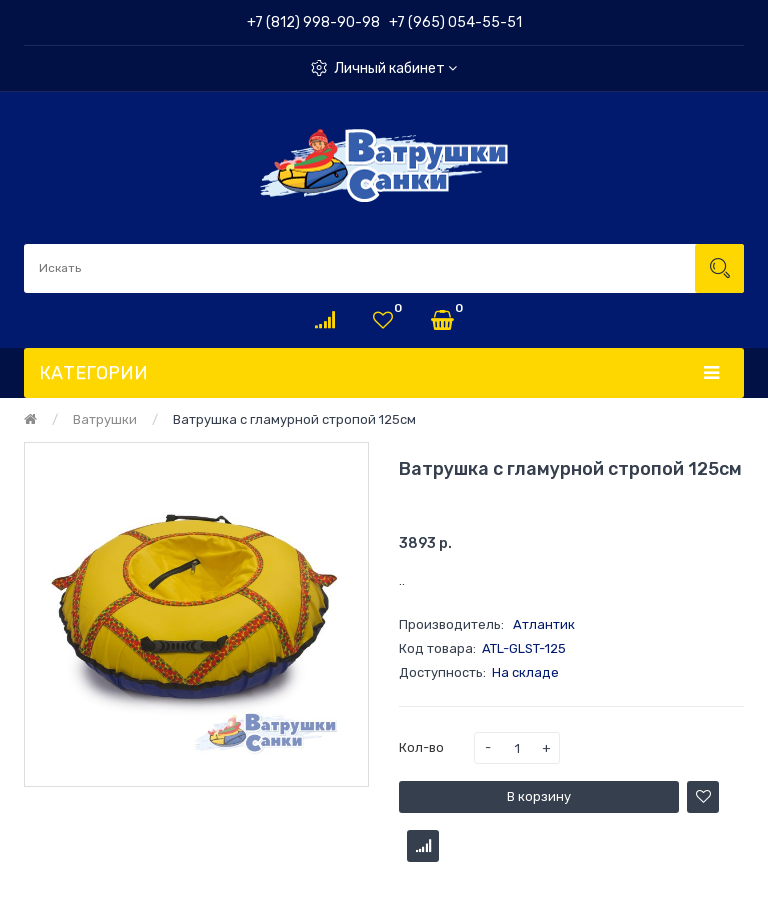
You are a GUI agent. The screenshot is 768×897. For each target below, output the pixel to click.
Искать (719, 268)
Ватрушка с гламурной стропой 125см (294, 419)
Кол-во (421, 747)
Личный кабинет (395, 68)
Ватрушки (105, 419)
